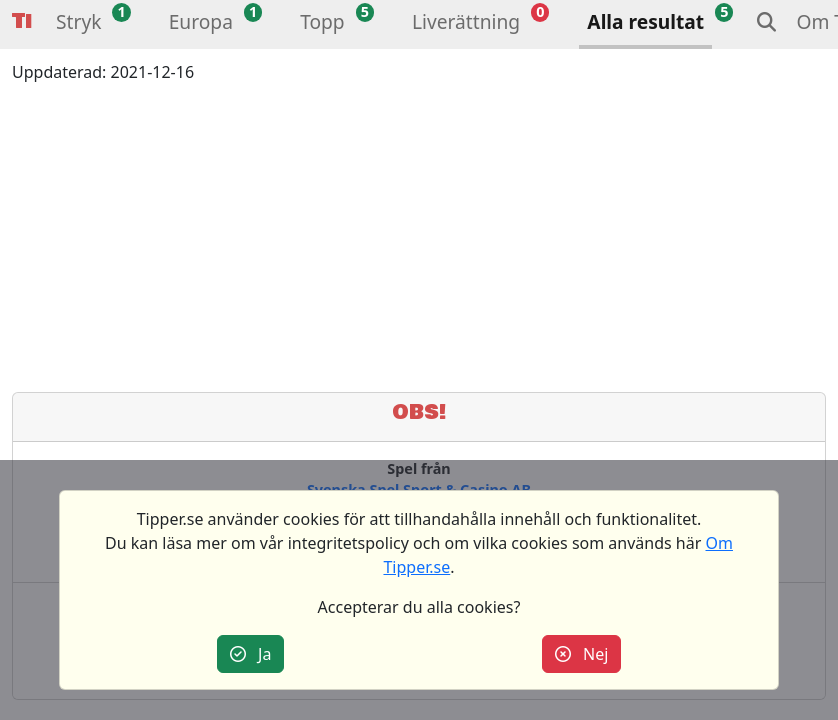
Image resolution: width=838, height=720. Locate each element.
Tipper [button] (22, 21)
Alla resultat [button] (645, 21)
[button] (78, 24)
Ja (251, 654)
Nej (582, 654)
